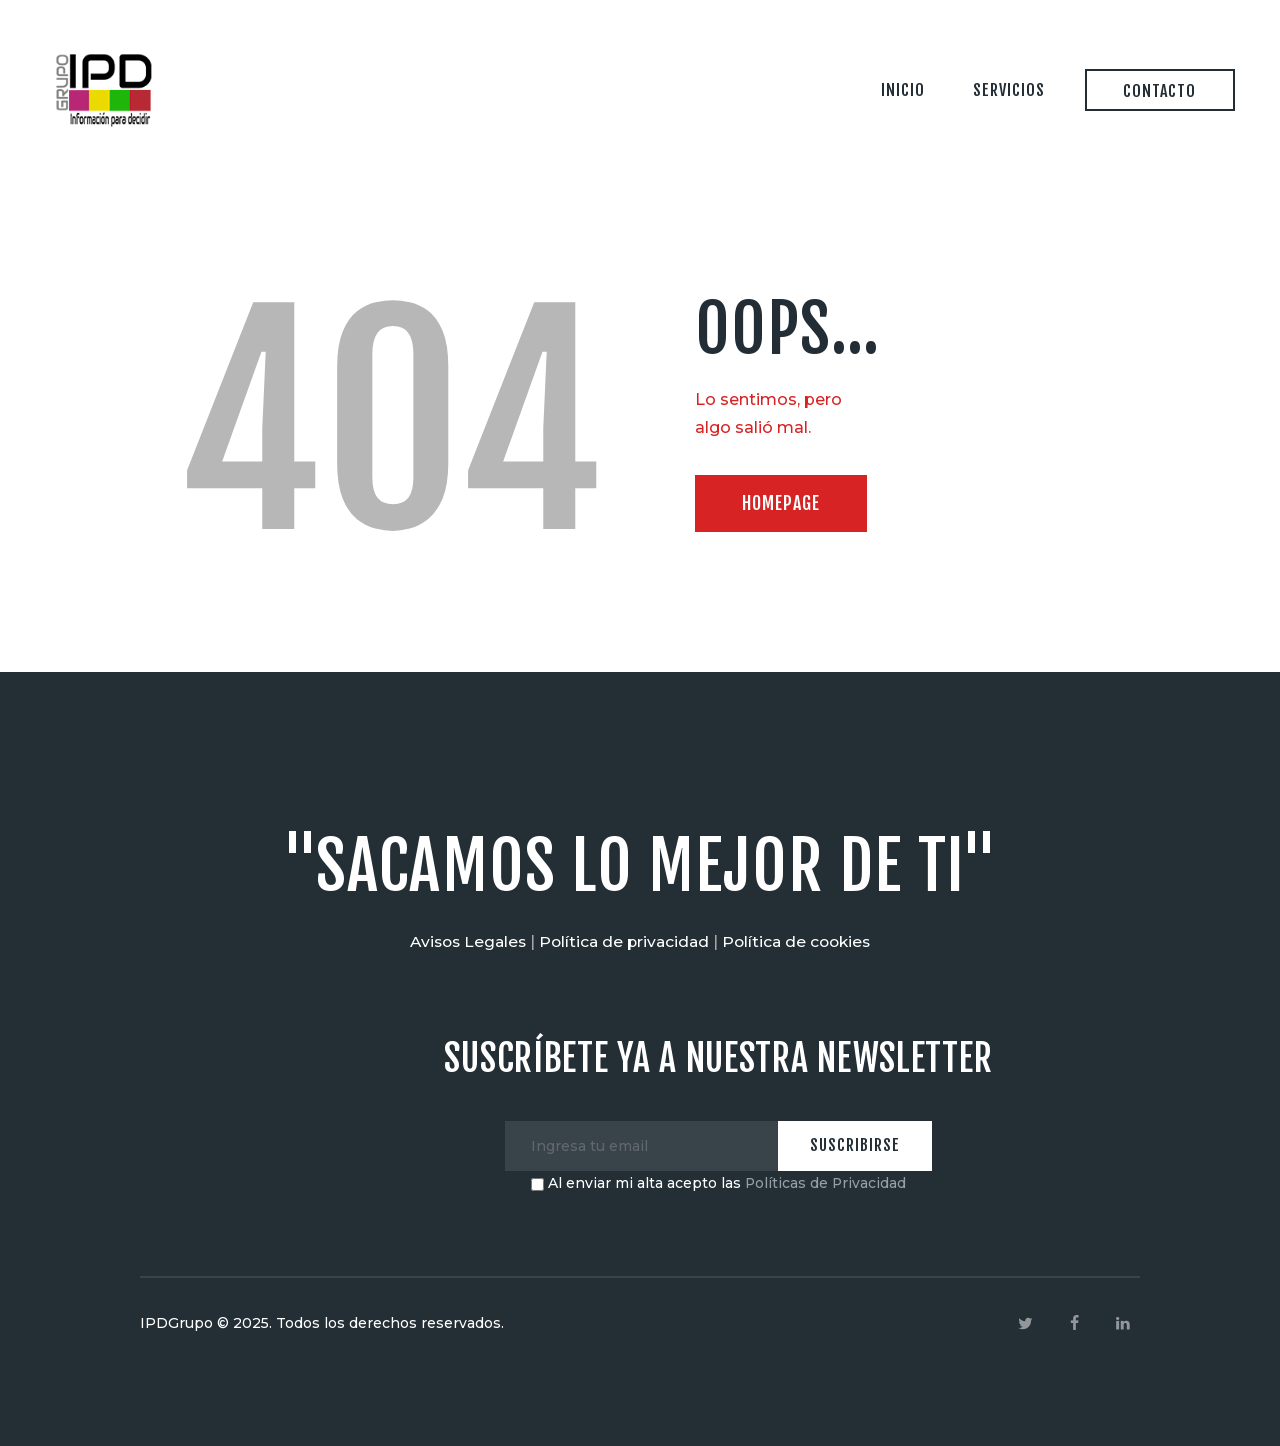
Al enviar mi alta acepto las (718, 1183)
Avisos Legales (463, 941)
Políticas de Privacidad (825, 1183)
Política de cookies (802, 941)
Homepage (785, 503)
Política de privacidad (624, 941)
